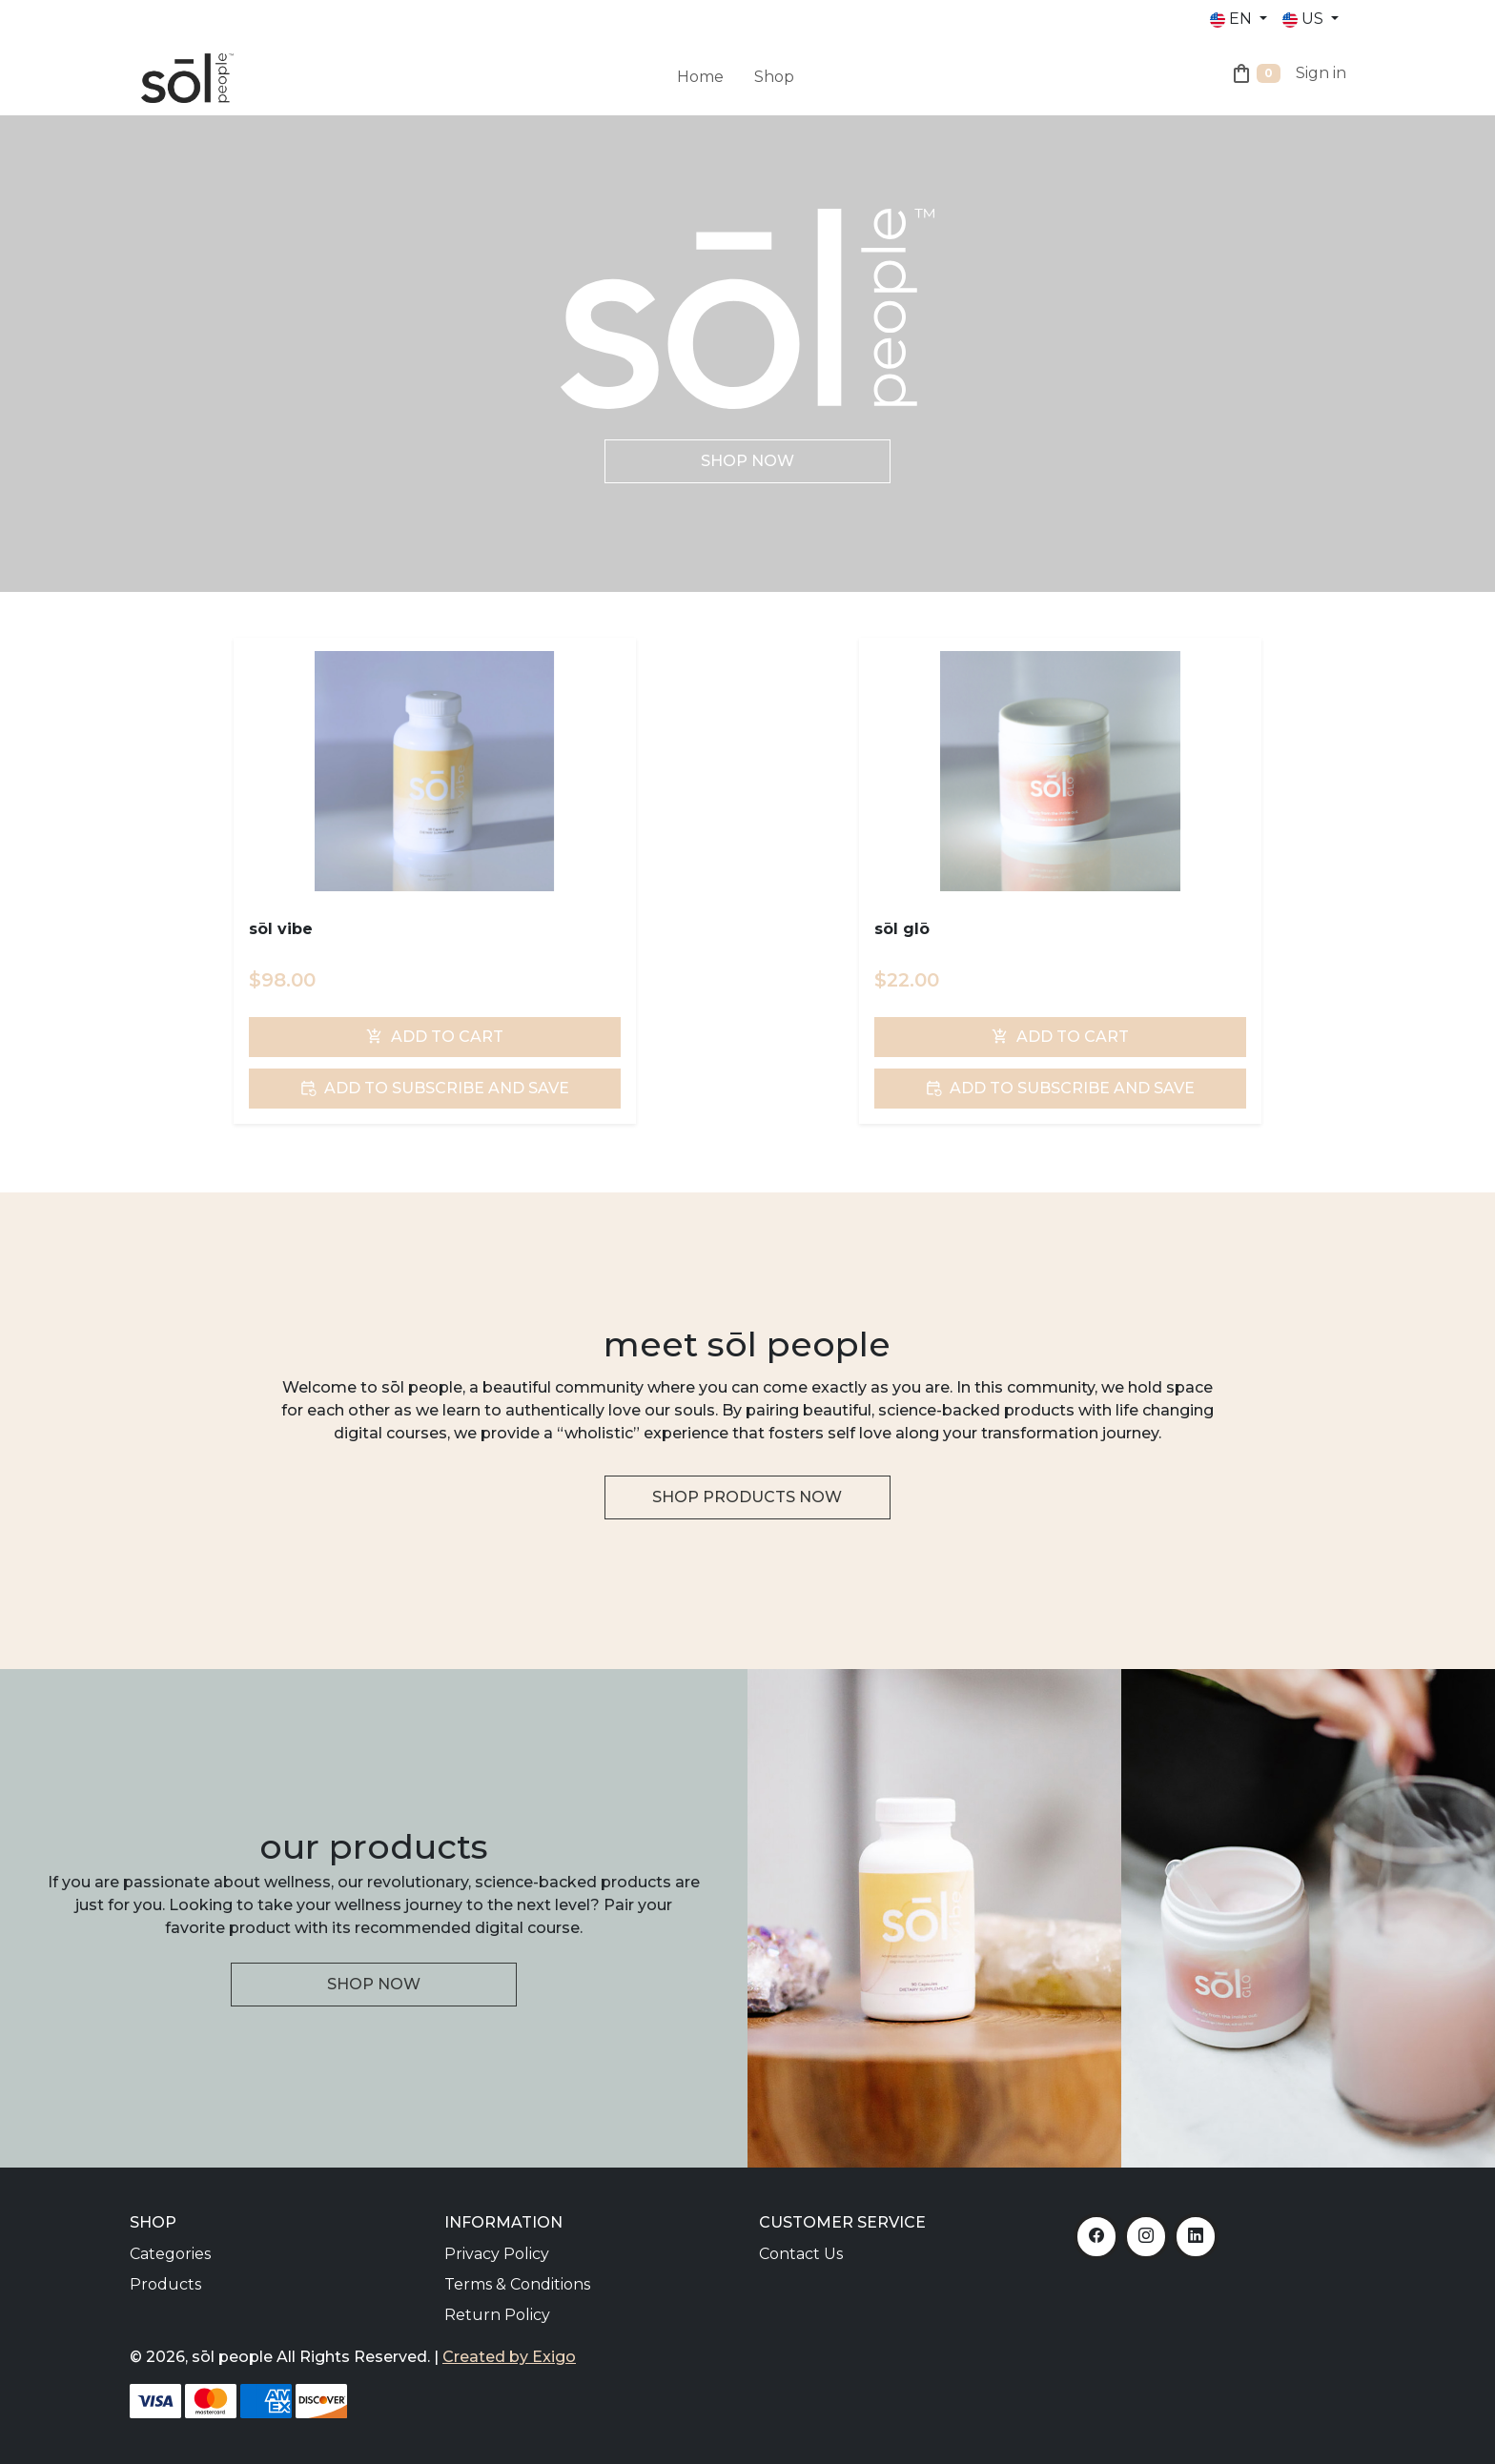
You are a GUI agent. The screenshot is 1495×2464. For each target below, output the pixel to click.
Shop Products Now (747, 1497)
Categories (170, 2254)
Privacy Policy (496, 2254)
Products (165, 2284)
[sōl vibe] (434, 771)
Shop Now (747, 461)
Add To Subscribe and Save (434, 1088)
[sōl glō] (1059, 771)
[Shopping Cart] (1255, 76)
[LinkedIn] (1196, 2237)
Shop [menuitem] (774, 77)
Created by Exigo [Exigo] (509, 2357)
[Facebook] (1096, 2237)
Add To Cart (434, 1037)
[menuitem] (739, 65)
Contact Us (801, 2254)
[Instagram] (1146, 2237)
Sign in (1321, 73)
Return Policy (497, 2315)
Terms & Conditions (517, 2284)
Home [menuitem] (700, 77)
